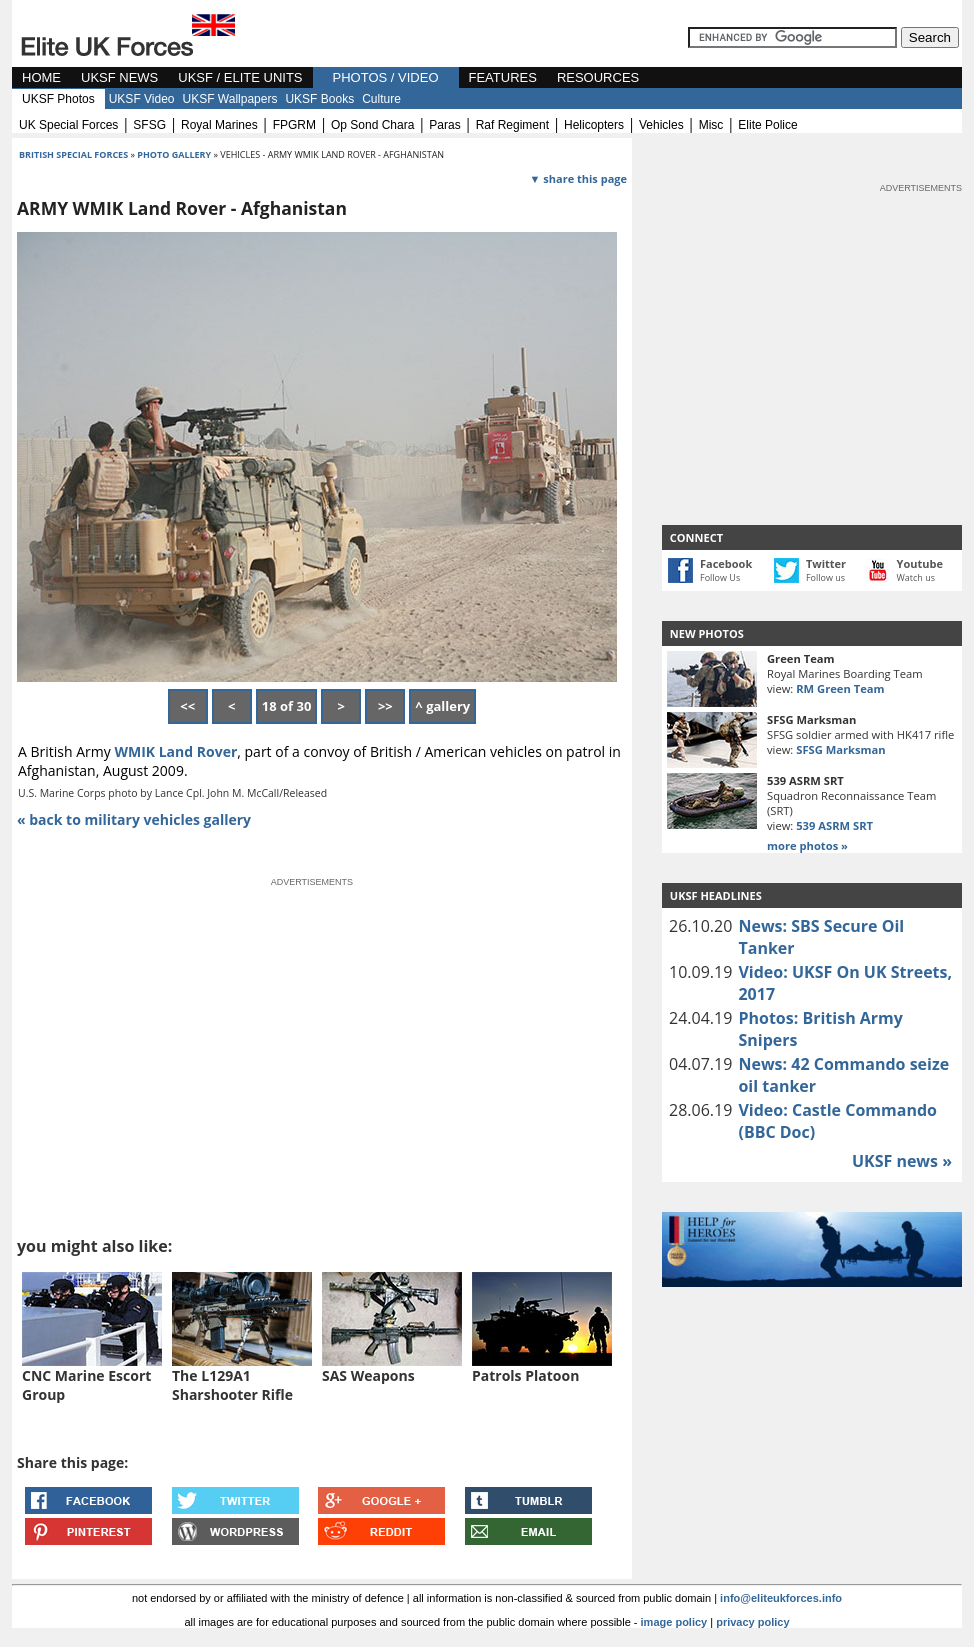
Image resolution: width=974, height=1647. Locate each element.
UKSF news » (902, 1161)
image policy (674, 1622)
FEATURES (503, 77)
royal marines (219, 125)
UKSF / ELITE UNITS (240, 77)
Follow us (825, 577)
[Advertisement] (812, 320)
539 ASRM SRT (834, 825)
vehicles (661, 125)
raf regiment (512, 125)
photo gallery (175, 154)
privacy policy (752, 1622)
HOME (41, 77)
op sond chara (372, 125)
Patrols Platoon (525, 1375)
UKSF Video (142, 99)
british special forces (73, 154)
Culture (381, 99)
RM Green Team (840, 688)
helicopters (594, 125)
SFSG (149, 125)
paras (444, 125)
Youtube (920, 563)
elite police (767, 125)
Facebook (726, 563)
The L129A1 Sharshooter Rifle (232, 1385)
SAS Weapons (368, 1375)
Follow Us (720, 577)
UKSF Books (319, 99)
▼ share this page (578, 178)
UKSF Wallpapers (230, 99)
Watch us (916, 577)
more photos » (807, 845)
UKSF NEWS (119, 77)
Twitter (826, 563)
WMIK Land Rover (175, 751)
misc (711, 125)
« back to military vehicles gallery (134, 819)
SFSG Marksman (840, 749)
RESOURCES (598, 77)
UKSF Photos (58, 99)
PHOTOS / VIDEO (386, 77)
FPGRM (294, 125)
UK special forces (68, 125)
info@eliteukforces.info (781, 1598)
